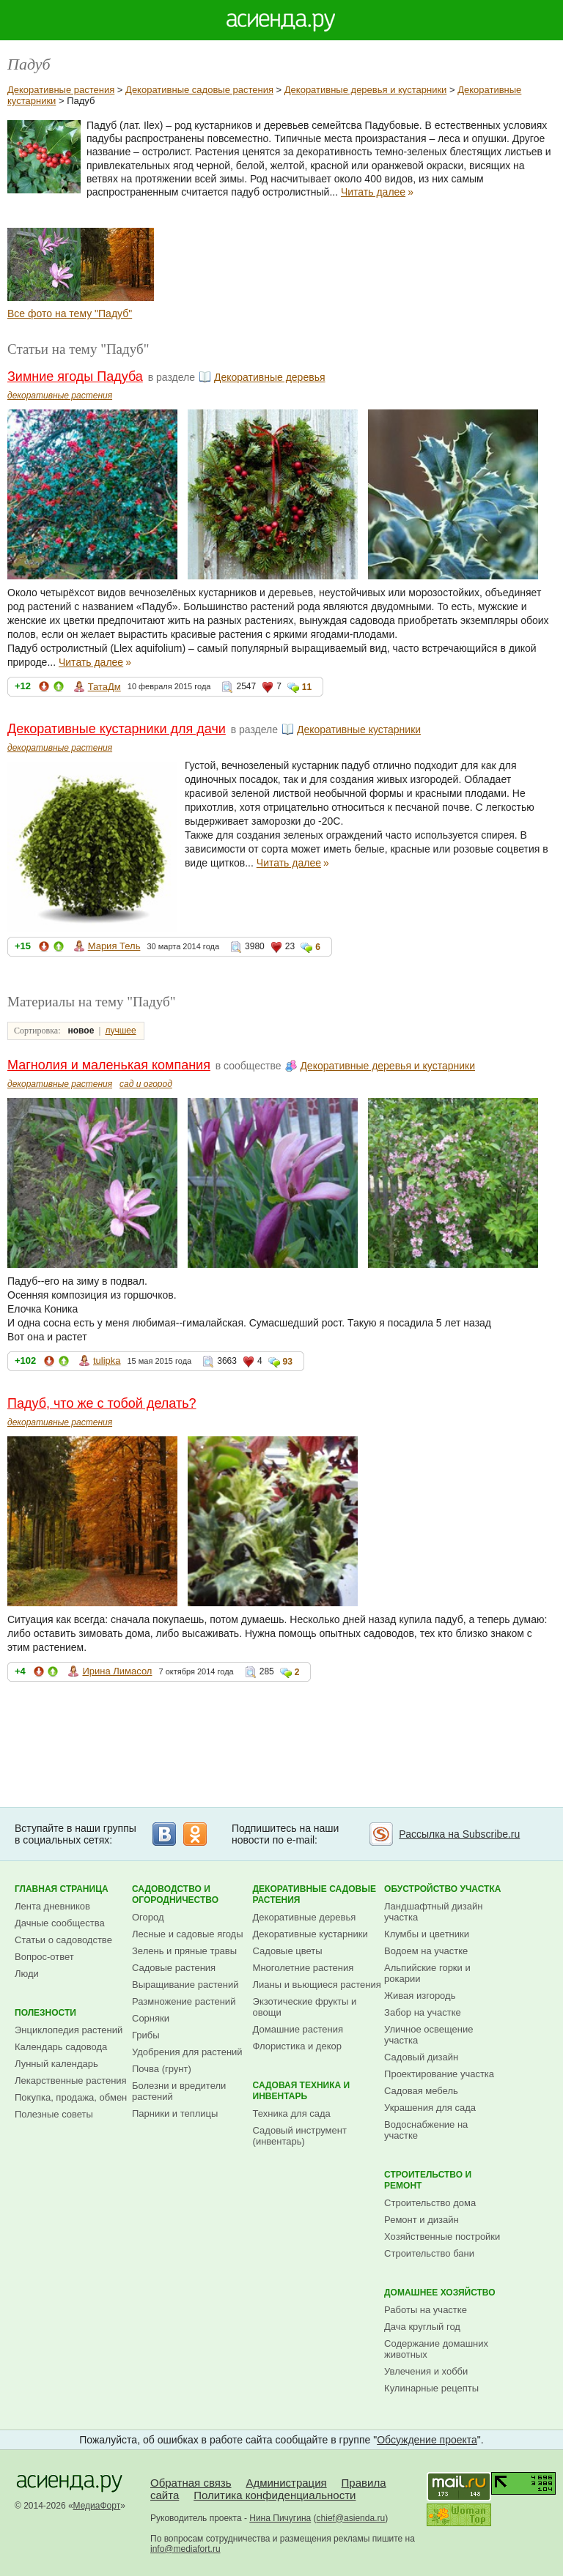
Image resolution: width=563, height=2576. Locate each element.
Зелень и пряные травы (184, 1950)
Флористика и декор (297, 2046)
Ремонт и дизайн (421, 2219)
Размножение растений (183, 2001)
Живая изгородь (419, 1995)
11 (307, 687)
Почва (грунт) (161, 2068)
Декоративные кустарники (359, 729)
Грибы (146, 2035)
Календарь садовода (61, 2046)
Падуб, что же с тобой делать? (101, 1403)
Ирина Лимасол (117, 1671)
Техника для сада (292, 2113)
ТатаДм (104, 686)
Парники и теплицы (175, 2113)
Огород (148, 1917)
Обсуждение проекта (427, 2440)
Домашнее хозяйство (440, 2292)
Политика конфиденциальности (275, 2495)
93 (287, 1361)
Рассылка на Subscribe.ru (459, 1834)
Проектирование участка (439, 2073)
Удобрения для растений (187, 2051)
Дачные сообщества (60, 1923)
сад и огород (145, 1084)
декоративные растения (59, 395)
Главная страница (61, 1889)
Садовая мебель (421, 2090)
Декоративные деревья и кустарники (365, 89)
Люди (27, 1973)
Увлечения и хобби (426, 2371)
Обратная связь (191, 2482)
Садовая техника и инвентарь (301, 2090)
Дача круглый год (422, 2326)
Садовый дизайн (421, 2057)
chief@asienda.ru (351, 2518)
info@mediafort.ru (185, 2549)
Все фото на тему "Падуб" (69, 313)
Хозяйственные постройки (442, 2236)
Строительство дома (430, 2202)
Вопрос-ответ (44, 1956)
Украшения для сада (430, 2107)
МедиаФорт (97, 2506)
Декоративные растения (60, 89)
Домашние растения (298, 2029)
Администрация (286, 2482)
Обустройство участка (442, 1889)
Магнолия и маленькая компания (108, 1065)
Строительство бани (429, 2253)
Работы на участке (425, 2309)
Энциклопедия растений (68, 2029)
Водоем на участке (426, 1950)
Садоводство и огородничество (175, 1894)
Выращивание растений (185, 1984)
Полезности (45, 2013)
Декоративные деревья (269, 377)
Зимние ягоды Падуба (75, 376)
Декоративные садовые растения (199, 89)
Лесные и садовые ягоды (187, 1934)
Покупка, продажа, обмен (71, 2097)
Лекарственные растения (71, 2080)
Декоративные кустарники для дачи (116, 728)
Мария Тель (114, 945)
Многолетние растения (303, 1967)
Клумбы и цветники (426, 1934)
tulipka (107, 1360)
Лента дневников (52, 1906)
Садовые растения (174, 1967)
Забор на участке (422, 2012)
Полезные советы (54, 2114)
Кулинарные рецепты (431, 2388)
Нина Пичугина (280, 2518)
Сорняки (150, 2018)
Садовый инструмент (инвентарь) (300, 2136)
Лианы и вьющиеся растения (317, 1984)
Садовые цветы (288, 1950)
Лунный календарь (56, 2063)
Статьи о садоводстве (63, 1939)
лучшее (120, 1030)
